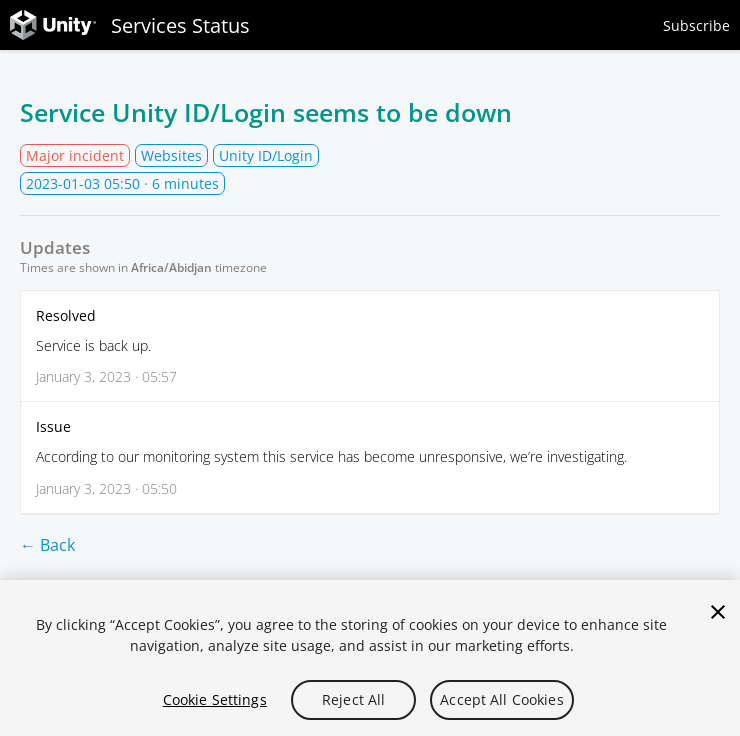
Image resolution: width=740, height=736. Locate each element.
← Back (47, 545)
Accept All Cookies (502, 699)
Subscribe (696, 25)
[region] (370, 658)
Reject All (353, 699)
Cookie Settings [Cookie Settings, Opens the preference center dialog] (215, 699)
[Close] (718, 612)
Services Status (130, 25)
